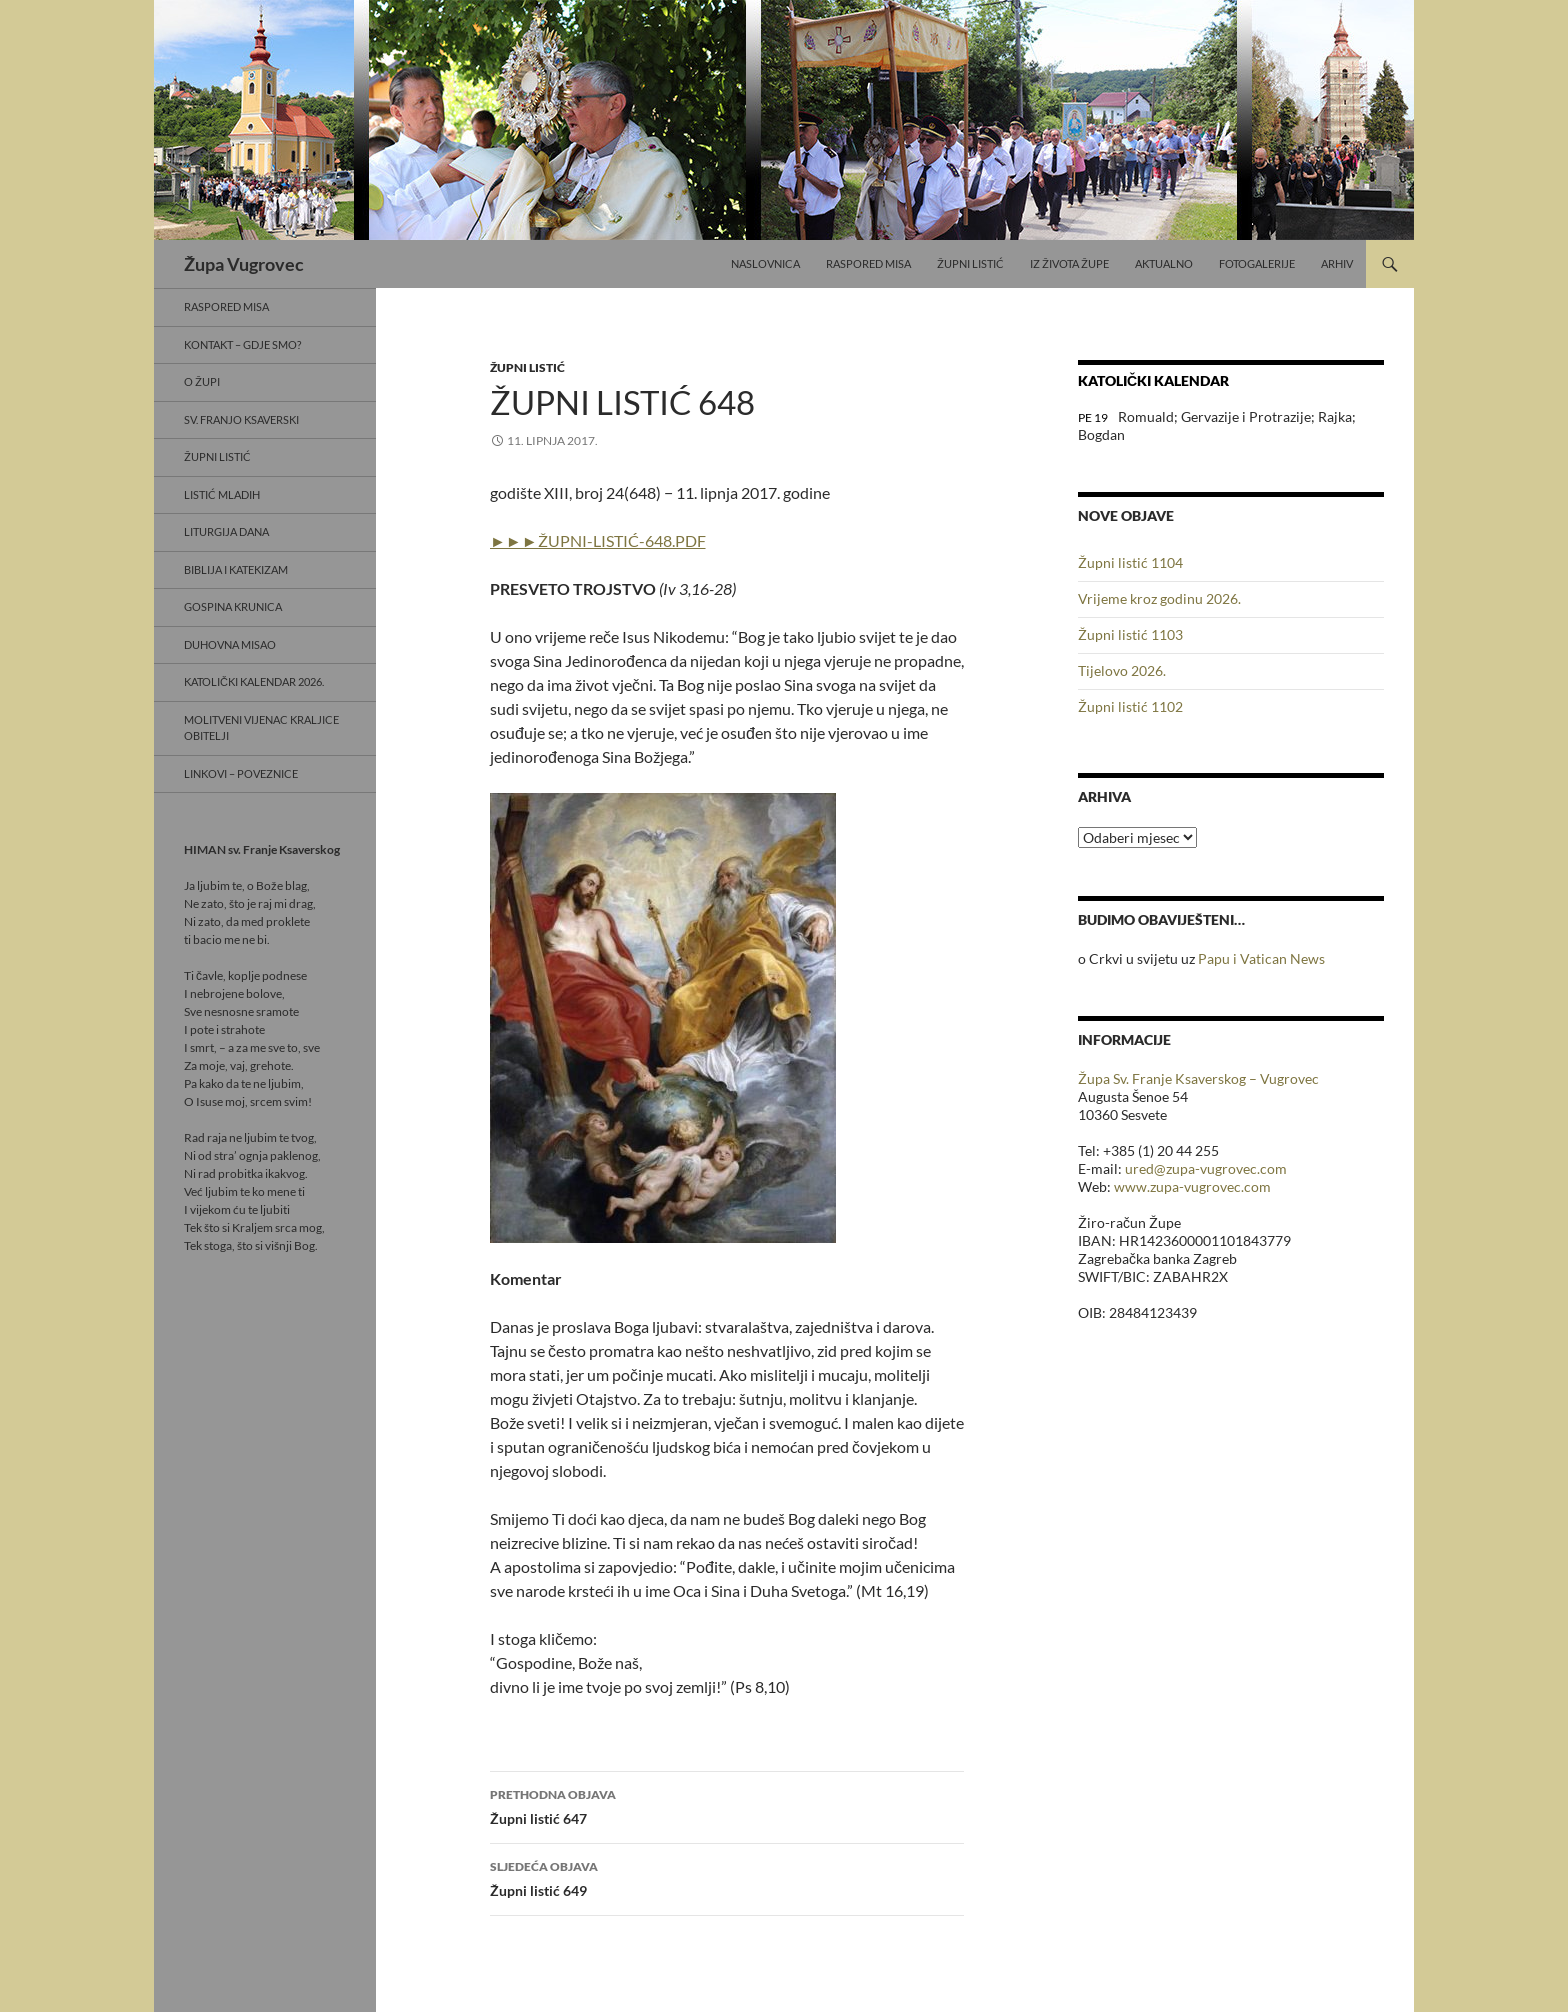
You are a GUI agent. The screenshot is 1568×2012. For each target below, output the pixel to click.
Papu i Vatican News (1261, 958)
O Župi (202, 381)
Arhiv (1337, 263)
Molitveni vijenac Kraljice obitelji (261, 728)
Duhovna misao (230, 644)
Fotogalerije (1257, 263)
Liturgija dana (226, 531)
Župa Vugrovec (244, 264)
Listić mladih (222, 494)
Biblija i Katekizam (236, 569)
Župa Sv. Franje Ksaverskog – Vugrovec (1198, 1078)
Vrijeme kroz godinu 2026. (1159, 598)
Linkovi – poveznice (241, 773)
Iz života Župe (1069, 263)
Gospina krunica (233, 606)
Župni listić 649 (727, 1877)
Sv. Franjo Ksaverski (241, 419)
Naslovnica (765, 263)
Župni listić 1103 (1130, 634)
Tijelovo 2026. (1122, 670)
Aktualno (1164, 263)
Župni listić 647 (727, 1805)
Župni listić (970, 263)
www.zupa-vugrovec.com (1192, 1186)
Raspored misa (868, 263)
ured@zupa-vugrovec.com (1206, 1168)
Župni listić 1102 (1130, 706)
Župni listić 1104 (1130, 562)
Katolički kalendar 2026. (254, 681)
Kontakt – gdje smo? (242, 344)
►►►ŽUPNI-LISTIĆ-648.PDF (598, 540)
